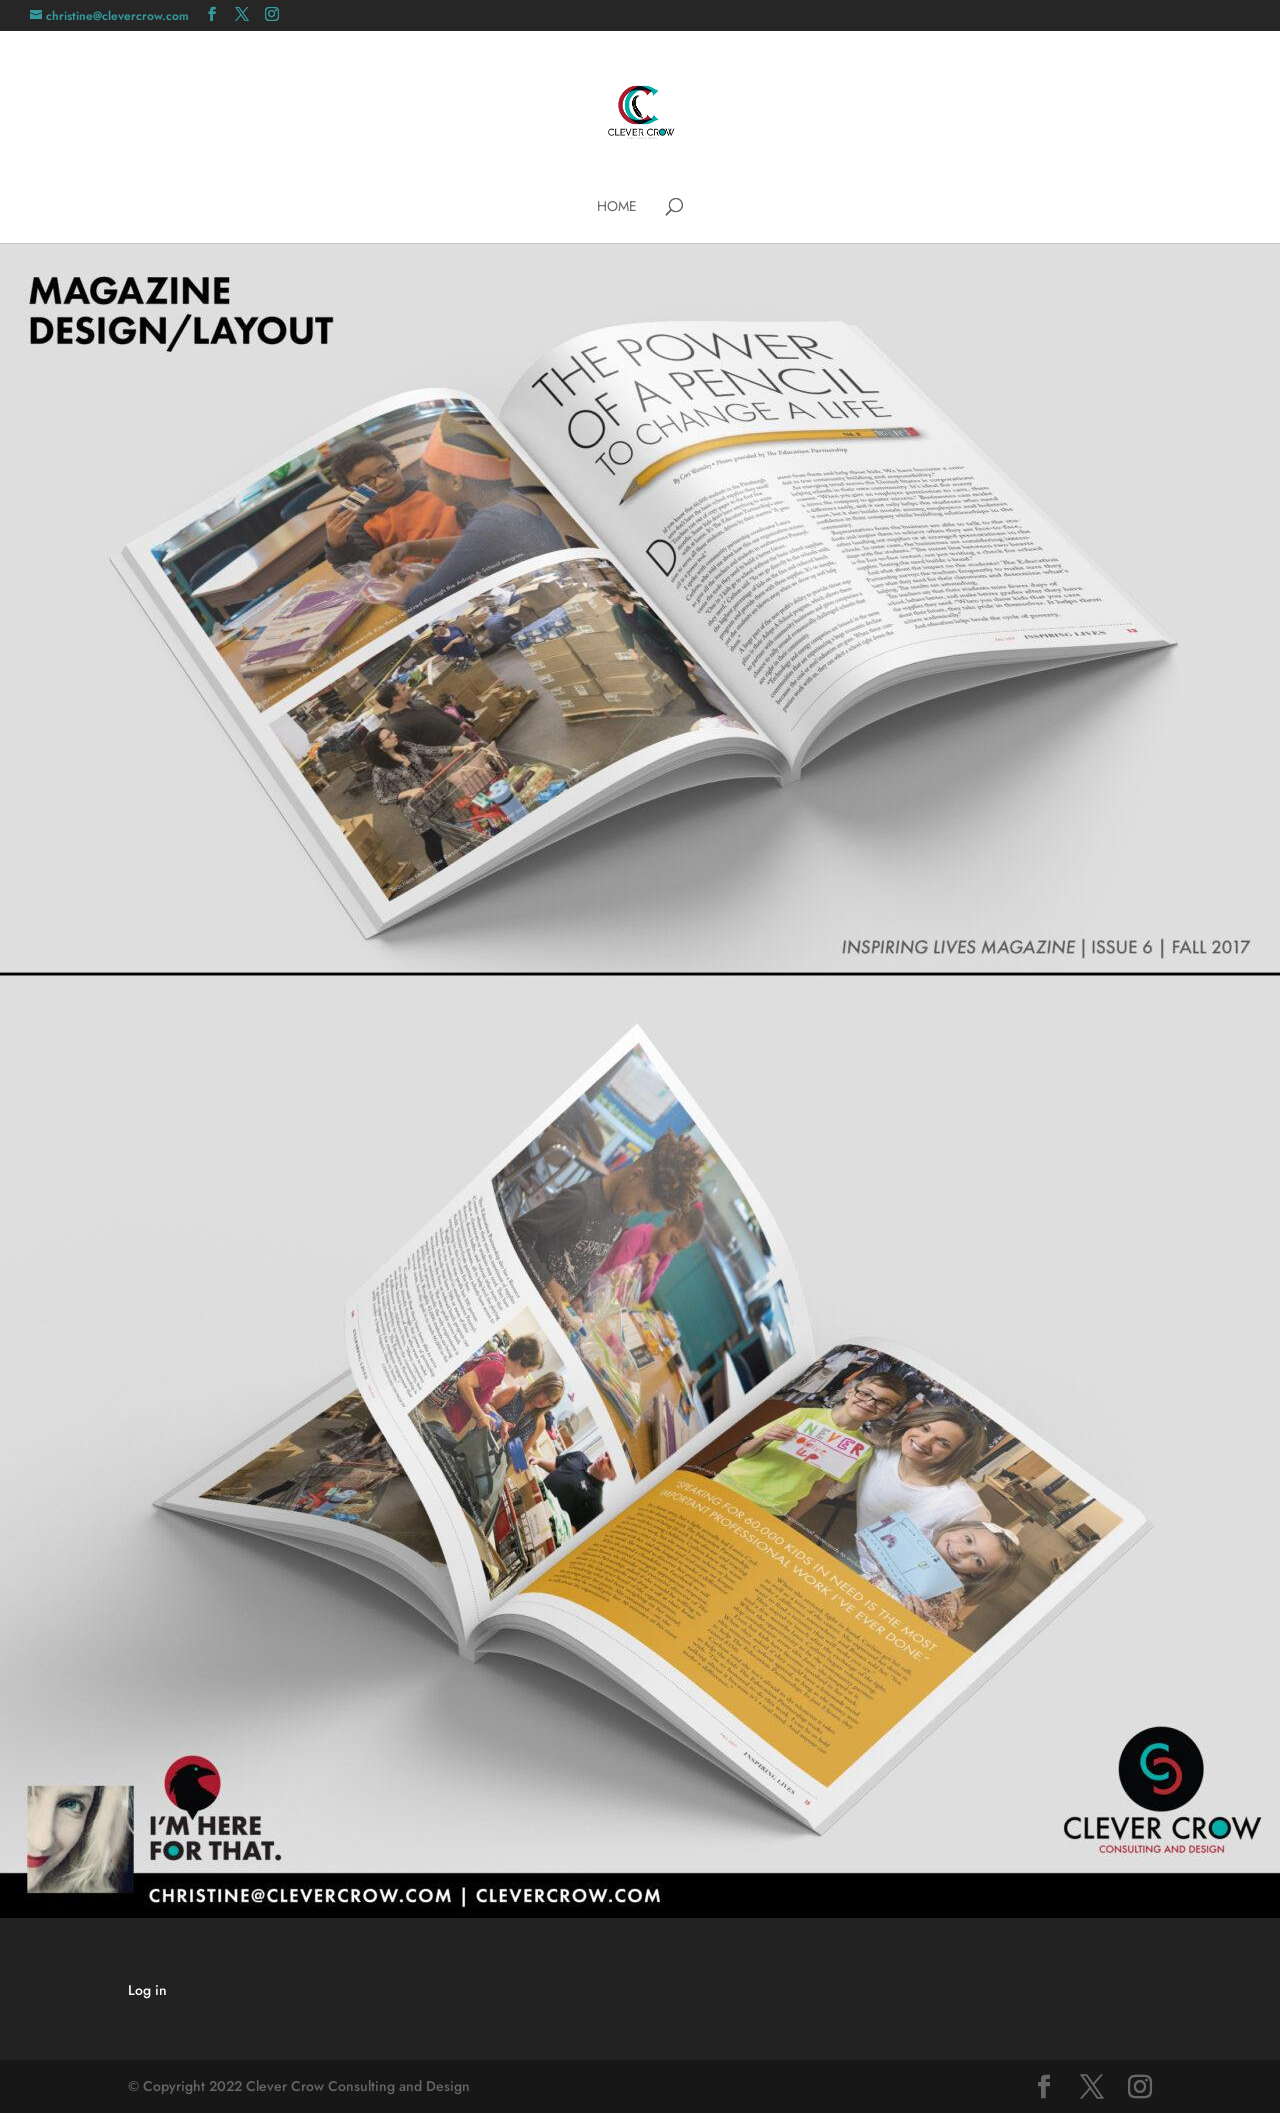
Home (617, 207)
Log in (147, 1990)
